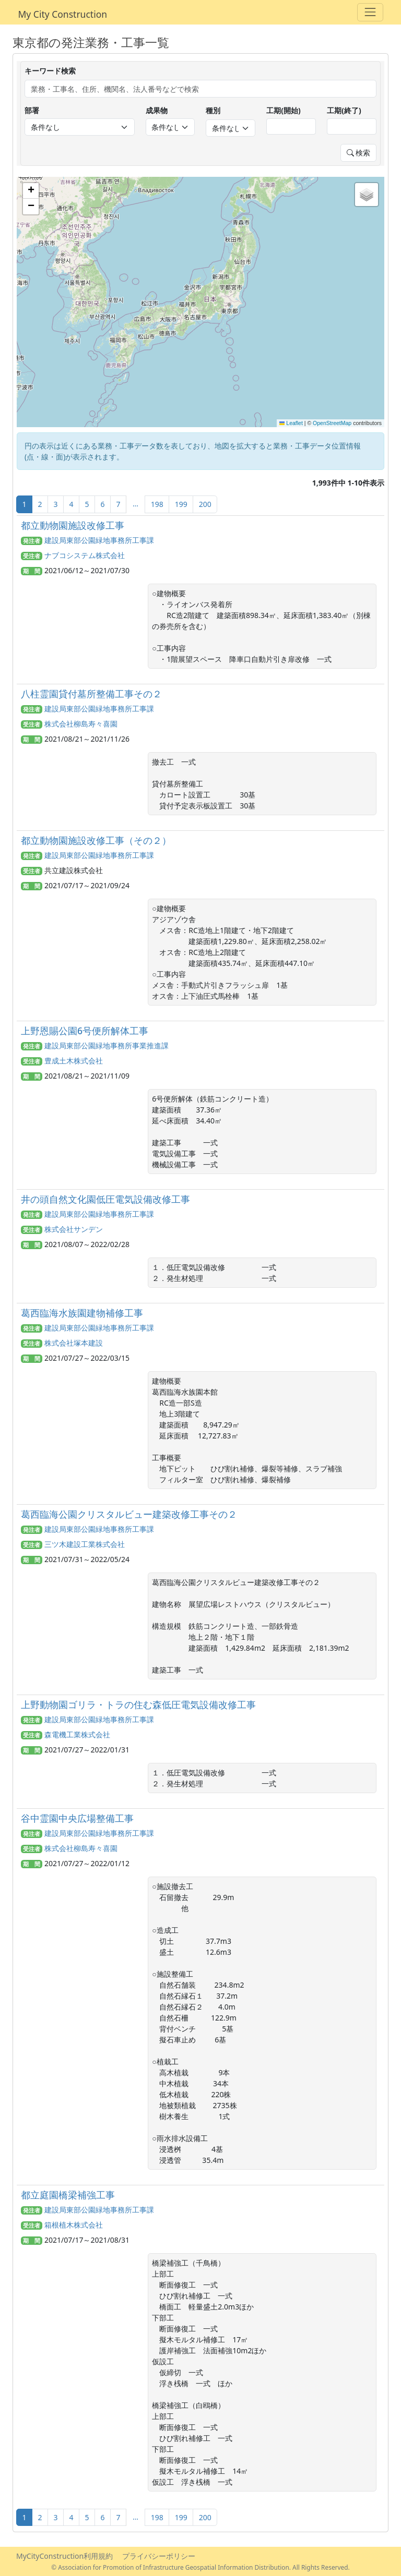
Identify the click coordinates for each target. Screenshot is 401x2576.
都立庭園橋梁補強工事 (68, 2194)
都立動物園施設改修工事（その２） (96, 840)
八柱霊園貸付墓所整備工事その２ (91, 693)
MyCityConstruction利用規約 (64, 2556)
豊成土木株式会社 (73, 1061)
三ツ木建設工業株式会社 (84, 1544)
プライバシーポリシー (158, 2556)
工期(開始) (283, 110)
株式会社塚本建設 (73, 1343)
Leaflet (291, 423)
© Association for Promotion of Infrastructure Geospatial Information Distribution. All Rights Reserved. (200, 2567)
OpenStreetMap (332, 423)
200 (205, 504)
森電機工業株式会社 (77, 1734)
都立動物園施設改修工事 (72, 525)
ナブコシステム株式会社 (84, 555)
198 (157, 504)
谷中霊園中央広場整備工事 (77, 1818)
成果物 (157, 110)
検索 (359, 153)
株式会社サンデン (73, 1229)
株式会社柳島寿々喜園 (80, 724)
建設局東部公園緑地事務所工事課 (99, 540)
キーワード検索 (50, 71)
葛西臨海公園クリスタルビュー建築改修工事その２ (129, 1514)
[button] (31, 191)
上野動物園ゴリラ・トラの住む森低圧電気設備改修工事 (138, 1704)
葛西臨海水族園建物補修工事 (82, 1313)
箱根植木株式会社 (73, 2225)
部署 (32, 110)
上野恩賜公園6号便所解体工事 (84, 1030)
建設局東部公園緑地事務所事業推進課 (106, 1045)
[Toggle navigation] (370, 12)
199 (181, 504)
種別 (213, 110)
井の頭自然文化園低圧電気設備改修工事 (105, 1199)
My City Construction (63, 14)
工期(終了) (344, 110)
